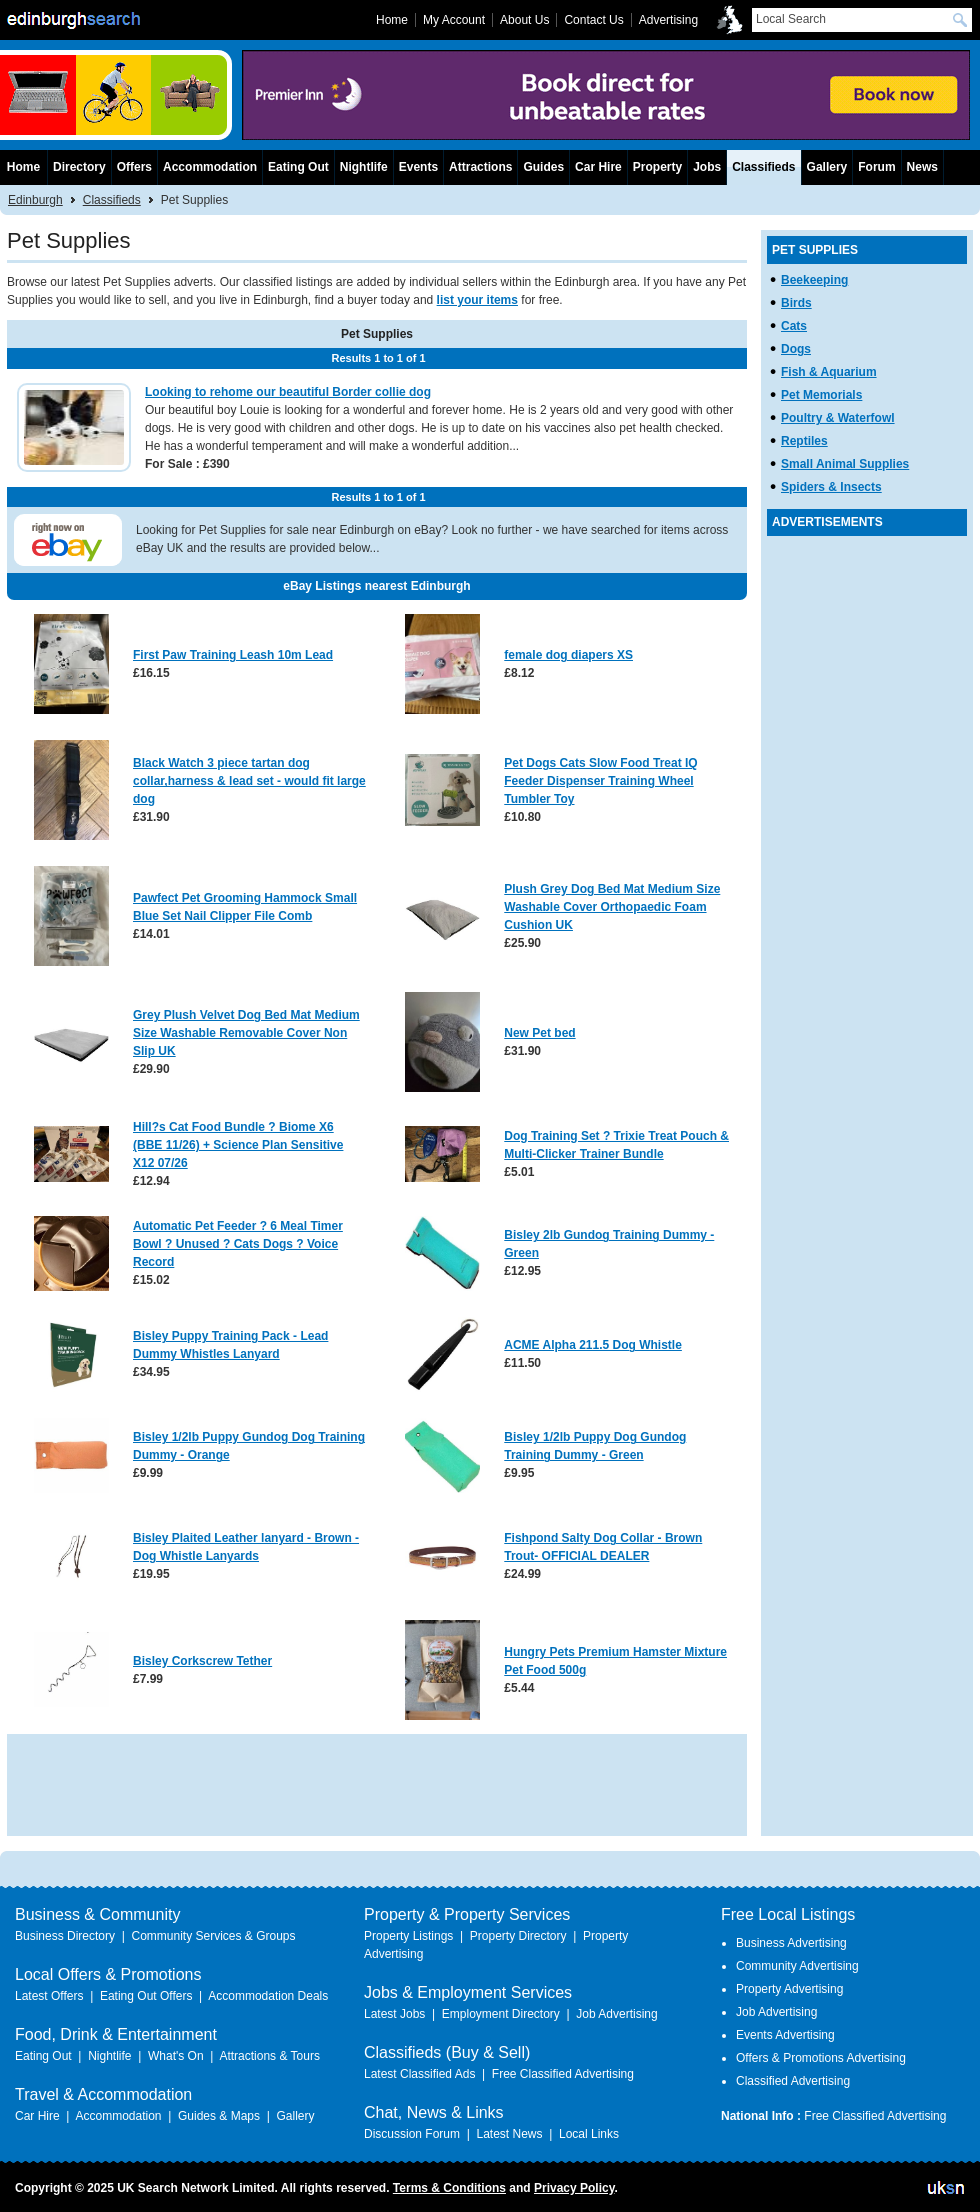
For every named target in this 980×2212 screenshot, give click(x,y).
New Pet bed (539, 1033)
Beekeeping (814, 280)
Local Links (589, 2134)
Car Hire (598, 167)
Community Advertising (797, 1966)
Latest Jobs (394, 2014)
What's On (176, 2056)
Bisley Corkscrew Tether (202, 1661)
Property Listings (408, 1936)
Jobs (707, 167)
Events (418, 167)
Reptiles (804, 441)
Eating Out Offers (146, 1996)
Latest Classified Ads (419, 2074)
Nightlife (364, 167)
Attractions (480, 167)
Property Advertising (789, 1989)
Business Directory (65, 1936)
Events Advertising (785, 2035)
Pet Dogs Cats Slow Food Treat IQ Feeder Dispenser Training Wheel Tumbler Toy (600, 781)
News (922, 167)
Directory (79, 167)
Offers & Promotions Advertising (821, 2058)
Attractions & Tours (269, 2056)
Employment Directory (501, 2014)
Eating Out (298, 167)
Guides (543, 167)
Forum (876, 167)
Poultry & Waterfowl (838, 418)
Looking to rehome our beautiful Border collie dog (288, 392)
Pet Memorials (821, 395)
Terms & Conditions (449, 2188)
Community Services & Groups (213, 1936)
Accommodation (210, 167)
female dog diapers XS (568, 655)
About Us (524, 20)
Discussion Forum (412, 2134)
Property (657, 167)
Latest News (509, 2134)
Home (23, 167)
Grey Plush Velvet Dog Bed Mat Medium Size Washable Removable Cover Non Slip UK (246, 1033)
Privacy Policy (574, 2188)
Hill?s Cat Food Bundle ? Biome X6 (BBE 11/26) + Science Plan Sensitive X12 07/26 (238, 1145)
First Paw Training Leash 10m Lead (233, 655)
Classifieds (112, 200)
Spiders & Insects (831, 487)
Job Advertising (616, 2014)
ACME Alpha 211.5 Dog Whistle (593, 1345)
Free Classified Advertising (563, 2074)
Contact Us (593, 20)
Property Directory (518, 1936)
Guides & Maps (219, 2116)
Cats (794, 326)
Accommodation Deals (268, 1996)
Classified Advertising (793, 2081)
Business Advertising (791, 1943)
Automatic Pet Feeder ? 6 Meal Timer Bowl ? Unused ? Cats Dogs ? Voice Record (238, 1244)
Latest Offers (49, 1996)
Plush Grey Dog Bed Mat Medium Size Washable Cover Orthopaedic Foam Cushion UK (612, 907)
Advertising (668, 20)
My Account (454, 20)
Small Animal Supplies (845, 464)
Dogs (796, 349)
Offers (134, 167)
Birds (796, 303)
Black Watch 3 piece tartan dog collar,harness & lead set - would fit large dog (249, 781)
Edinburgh (35, 200)
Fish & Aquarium (829, 372)
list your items (477, 300)
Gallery (827, 167)
